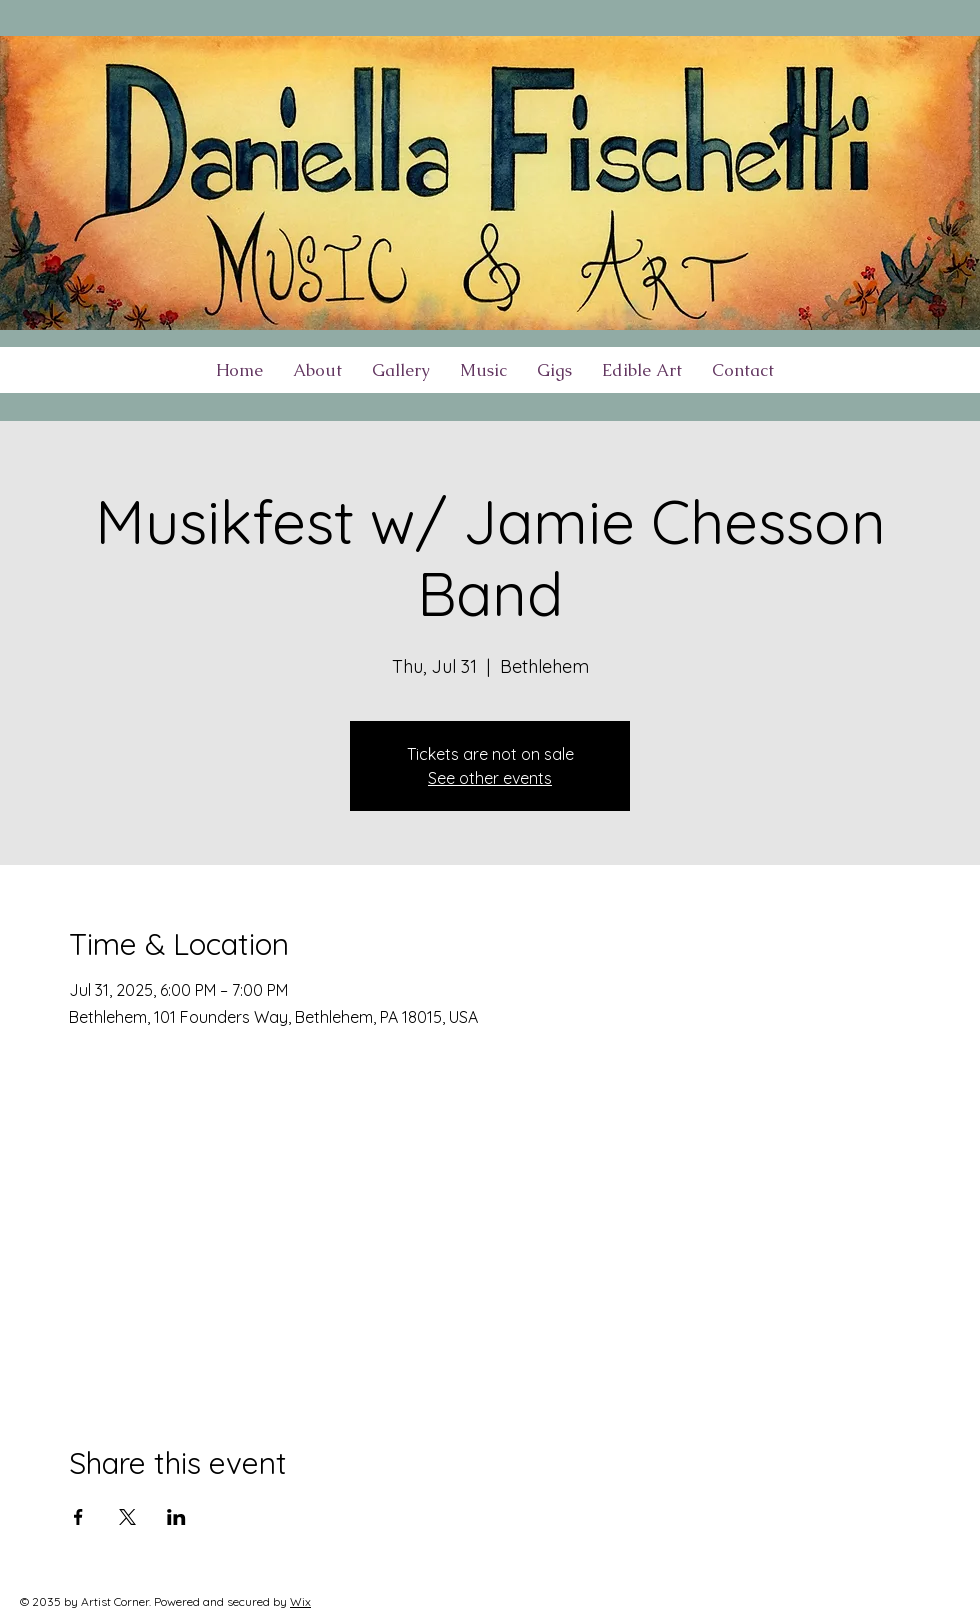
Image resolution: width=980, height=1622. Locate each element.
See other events (490, 778)
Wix (300, 1601)
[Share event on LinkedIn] (176, 1517)
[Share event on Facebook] (78, 1517)
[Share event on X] (127, 1517)
